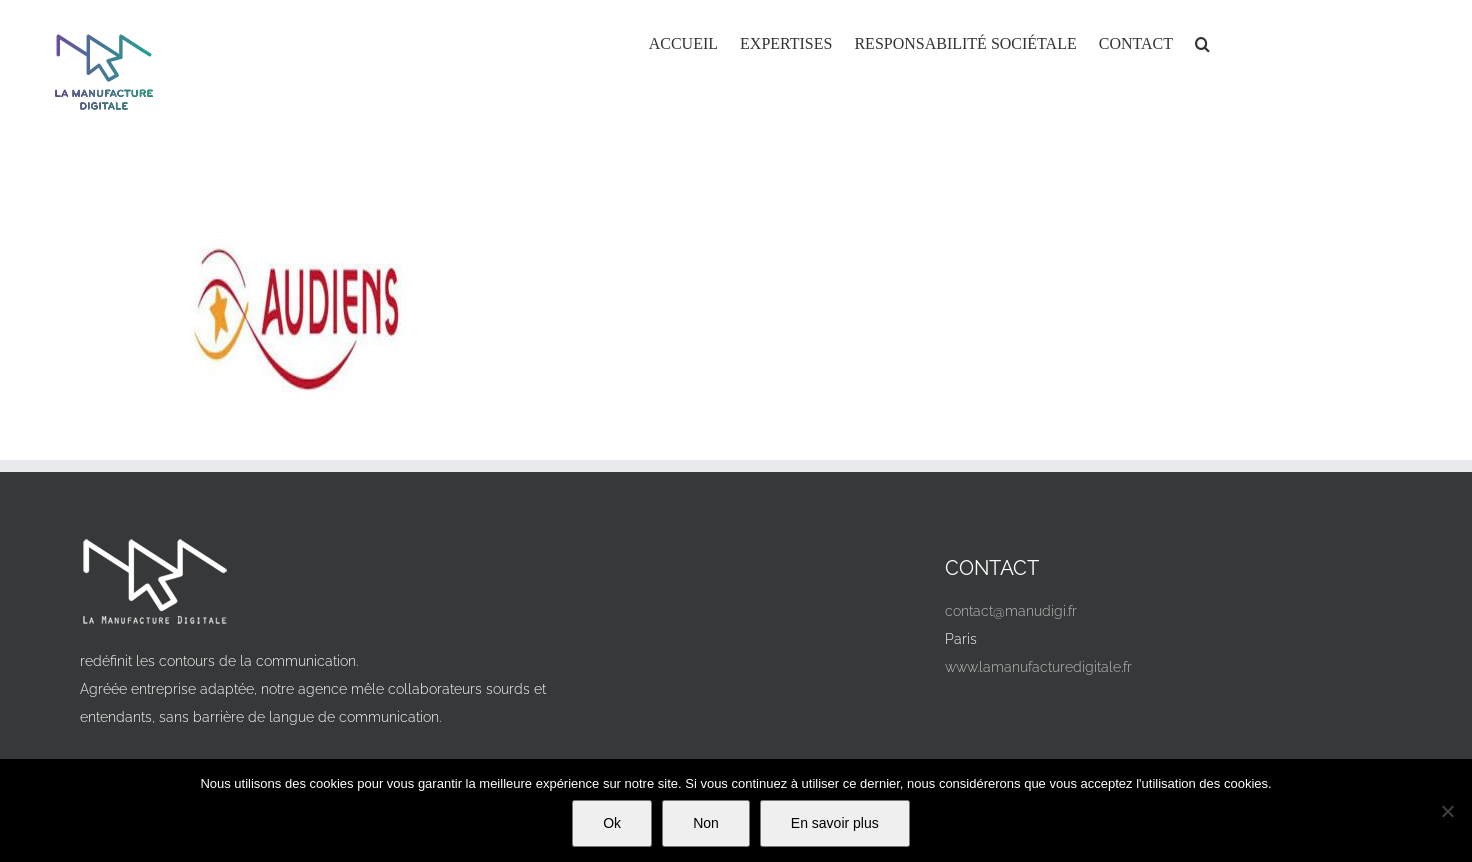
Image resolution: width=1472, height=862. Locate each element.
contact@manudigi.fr (1011, 611)
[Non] (1447, 811)
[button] (1202, 42)
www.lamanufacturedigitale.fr (1038, 667)
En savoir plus (835, 823)
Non (706, 823)
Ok (612, 823)
